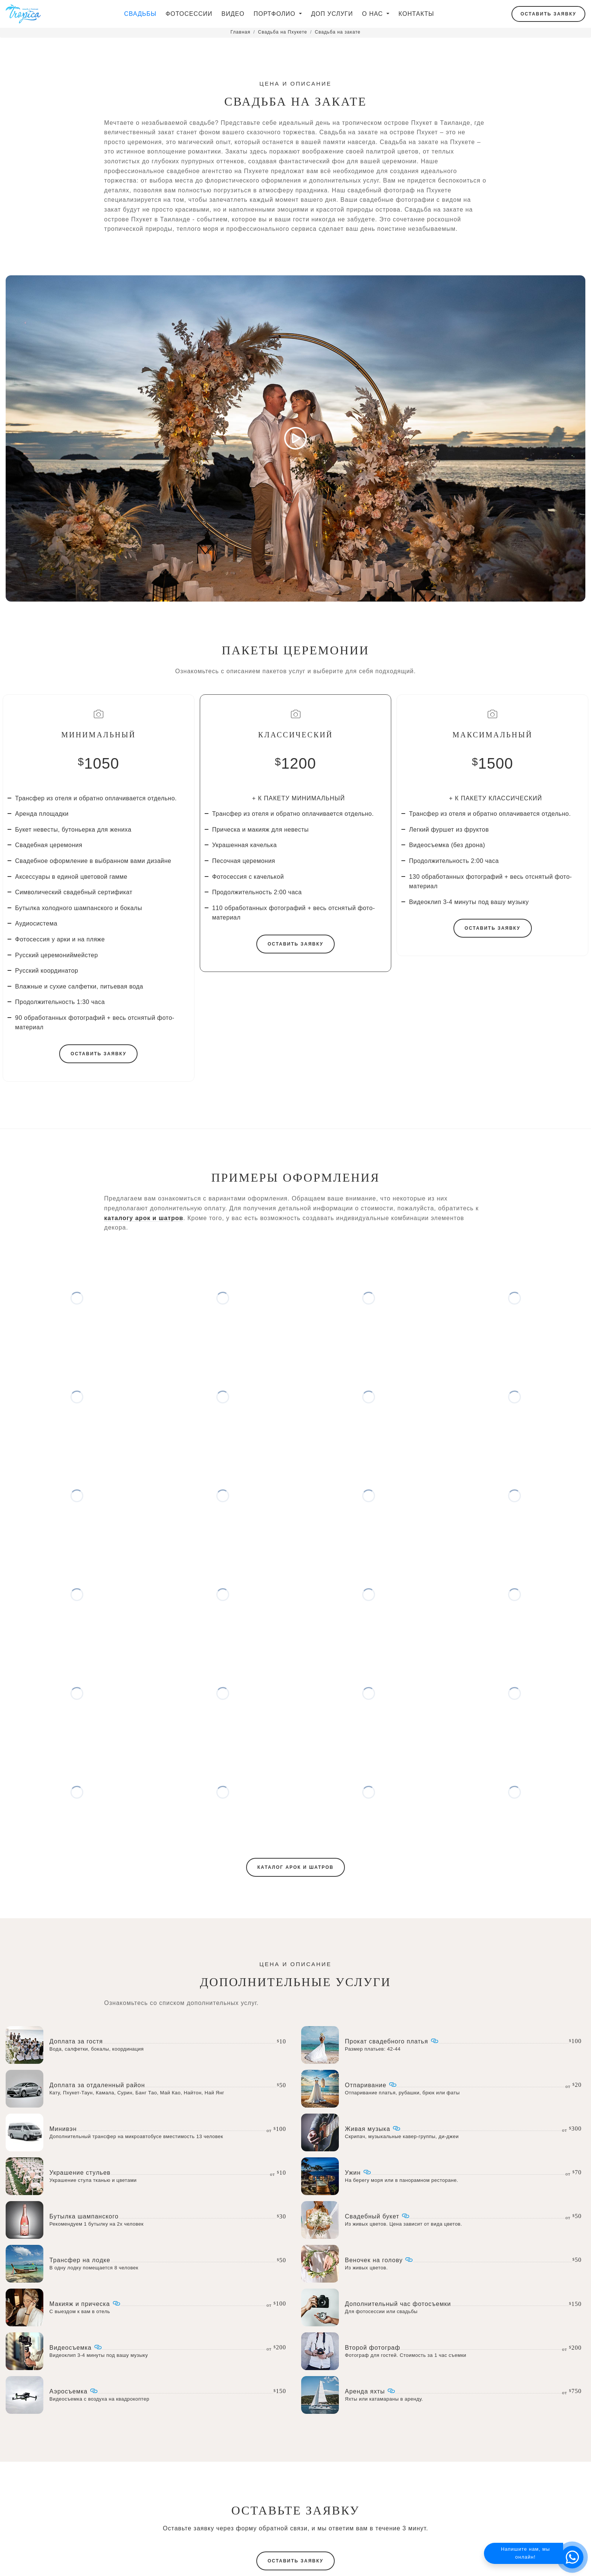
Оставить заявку (548, 14)
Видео (233, 14)
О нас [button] (373, 14)
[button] (572, 2557)
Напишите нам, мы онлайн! (525, 2553)
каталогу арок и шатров (143, 1250)
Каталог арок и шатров (295, 1899)
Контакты (416, 14)
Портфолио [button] (275, 14)
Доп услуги (332, 14)
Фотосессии (188, 14)
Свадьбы (140, 14)
